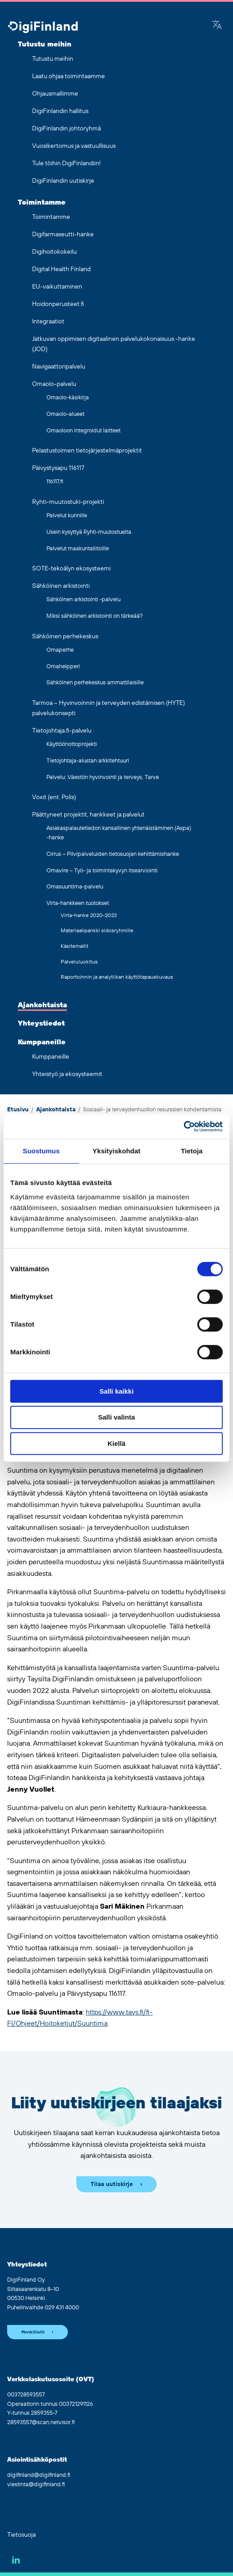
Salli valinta (116, 1417)
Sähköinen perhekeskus (65, 636)
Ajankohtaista (42, 1005)
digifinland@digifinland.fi (38, 2475)
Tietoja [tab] (192, 1151)
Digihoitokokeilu (54, 252)
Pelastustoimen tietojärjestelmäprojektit (87, 451)
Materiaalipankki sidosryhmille (97, 930)
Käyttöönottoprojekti (71, 744)
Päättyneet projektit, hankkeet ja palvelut (88, 815)
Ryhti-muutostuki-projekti (68, 502)
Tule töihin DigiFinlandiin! (66, 163)
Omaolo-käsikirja (67, 397)
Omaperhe (60, 649)
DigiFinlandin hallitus (60, 111)
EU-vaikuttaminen (57, 287)
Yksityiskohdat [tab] (116, 1151)
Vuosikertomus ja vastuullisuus (74, 146)
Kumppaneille (42, 1042)
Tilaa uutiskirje (112, 2184)
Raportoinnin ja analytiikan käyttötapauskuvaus (117, 977)
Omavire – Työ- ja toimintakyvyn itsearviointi (102, 870)
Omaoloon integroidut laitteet (83, 430)
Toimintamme (42, 202)
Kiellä (116, 1443)
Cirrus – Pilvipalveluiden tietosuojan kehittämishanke (112, 854)
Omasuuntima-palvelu (74, 886)
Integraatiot (48, 322)
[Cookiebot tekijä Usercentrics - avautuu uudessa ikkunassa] (184, 1126)
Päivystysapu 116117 (58, 468)
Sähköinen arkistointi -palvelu (83, 599)
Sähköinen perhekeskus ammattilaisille (95, 682)
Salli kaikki (117, 1391)
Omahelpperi (63, 666)
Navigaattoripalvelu (58, 367)
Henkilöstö (33, 2332)
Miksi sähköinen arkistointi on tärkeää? (94, 616)
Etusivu (18, 1109)
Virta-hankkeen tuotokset (77, 903)
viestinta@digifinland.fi (36, 2484)
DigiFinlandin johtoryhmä (66, 129)
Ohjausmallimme (55, 94)
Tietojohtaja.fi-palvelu (62, 731)
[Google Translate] (217, 25)
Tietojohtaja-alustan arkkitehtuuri (87, 760)
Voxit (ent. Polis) (54, 797)
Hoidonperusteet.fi (58, 304)
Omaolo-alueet (65, 414)
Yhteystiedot (41, 1023)
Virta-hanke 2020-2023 (89, 915)
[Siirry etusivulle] (43, 28)
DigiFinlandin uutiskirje (63, 181)
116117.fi (54, 481)
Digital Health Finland (61, 269)
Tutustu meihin (44, 44)
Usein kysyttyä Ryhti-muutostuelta (88, 532)
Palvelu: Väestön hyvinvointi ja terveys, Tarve (102, 777)
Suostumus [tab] (41, 1151)
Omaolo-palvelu (54, 384)
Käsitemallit (74, 946)
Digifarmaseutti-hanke (63, 234)
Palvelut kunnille (66, 515)
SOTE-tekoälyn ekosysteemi (71, 569)
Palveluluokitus (79, 962)
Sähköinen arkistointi (61, 586)
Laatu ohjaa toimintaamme (68, 76)
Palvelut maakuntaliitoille (77, 548)
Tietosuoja (21, 2534)
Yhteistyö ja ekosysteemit (67, 1074)
